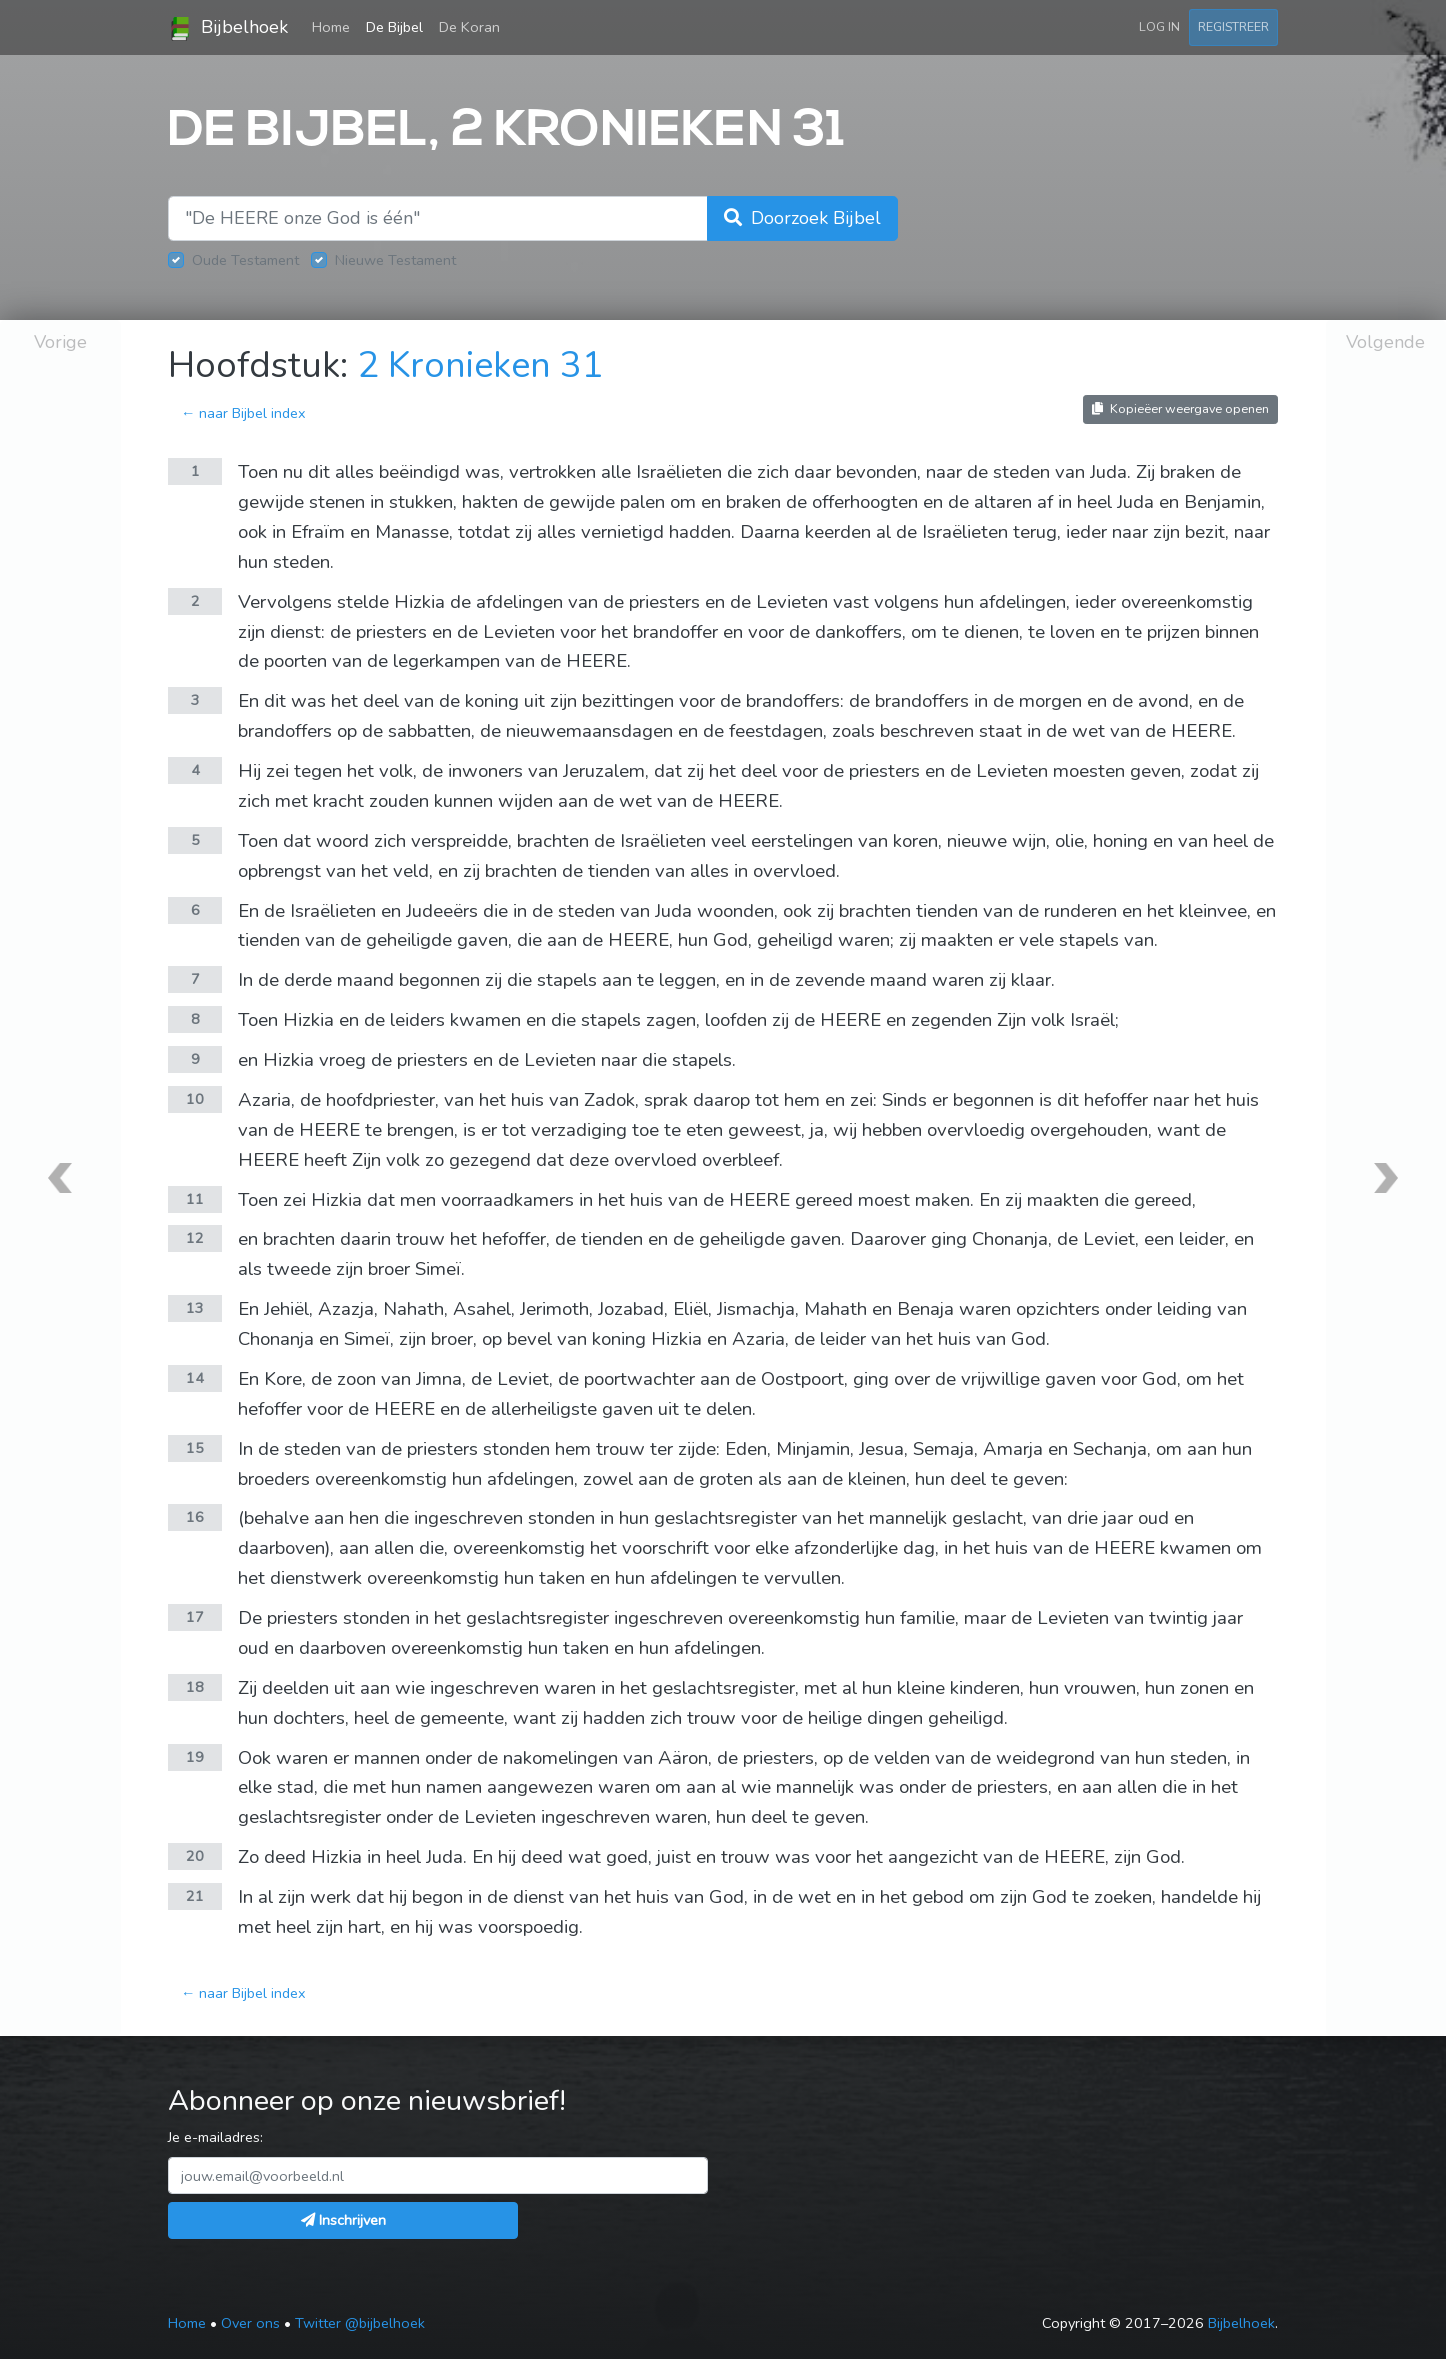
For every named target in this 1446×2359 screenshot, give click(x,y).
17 (195, 1617)
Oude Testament (245, 260)
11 (195, 1199)
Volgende (1385, 342)
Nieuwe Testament (395, 260)
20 (195, 1856)
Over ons (250, 2323)
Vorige (60, 342)
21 (195, 1896)
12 (195, 1238)
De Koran (469, 27)
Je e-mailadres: (215, 2137)
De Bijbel (394, 27)
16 (195, 1517)
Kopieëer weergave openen (1180, 408)
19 (195, 1757)
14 (195, 1378)
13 (195, 1308)
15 (195, 1448)
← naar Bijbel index (243, 413)
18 (195, 1687)
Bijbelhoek (228, 28)
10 (195, 1099)
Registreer (1233, 26)
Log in (1159, 26)
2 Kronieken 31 (480, 365)
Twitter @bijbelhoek (360, 2323)
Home (335, 26)
